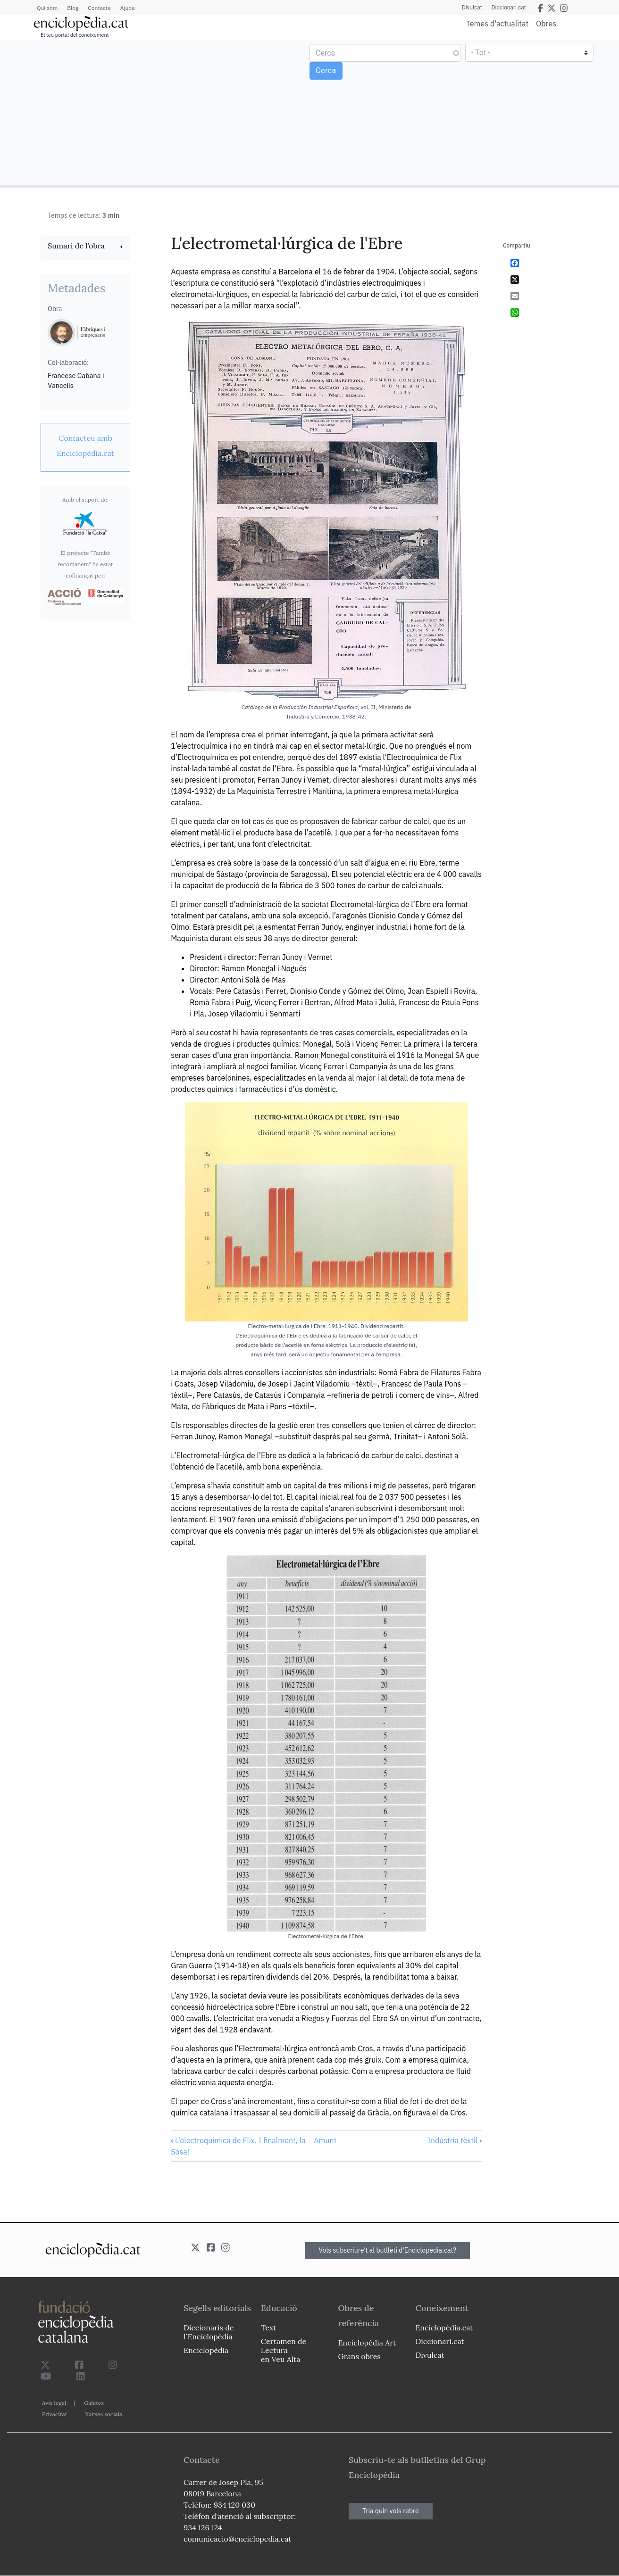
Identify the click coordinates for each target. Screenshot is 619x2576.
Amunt (325, 2140)
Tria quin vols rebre (390, 2511)
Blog (72, 7)
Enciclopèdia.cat (444, 2327)
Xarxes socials (103, 2414)
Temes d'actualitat (497, 23)
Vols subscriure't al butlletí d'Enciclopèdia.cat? (388, 2250)
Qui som (47, 7)
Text (268, 2327)
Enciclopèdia (206, 2350)
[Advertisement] (156, 112)
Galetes (94, 2402)
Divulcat (472, 7)
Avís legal (54, 2402)
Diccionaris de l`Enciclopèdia (209, 2332)
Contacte (99, 7)
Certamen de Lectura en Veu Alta (283, 2350)
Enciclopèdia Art (367, 2342)
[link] (85, 247)
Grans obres (359, 2356)
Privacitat (54, 2414)
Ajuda (127, 7)
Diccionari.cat (509, 7)
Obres (546, 23)
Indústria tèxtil (455, 2140)
